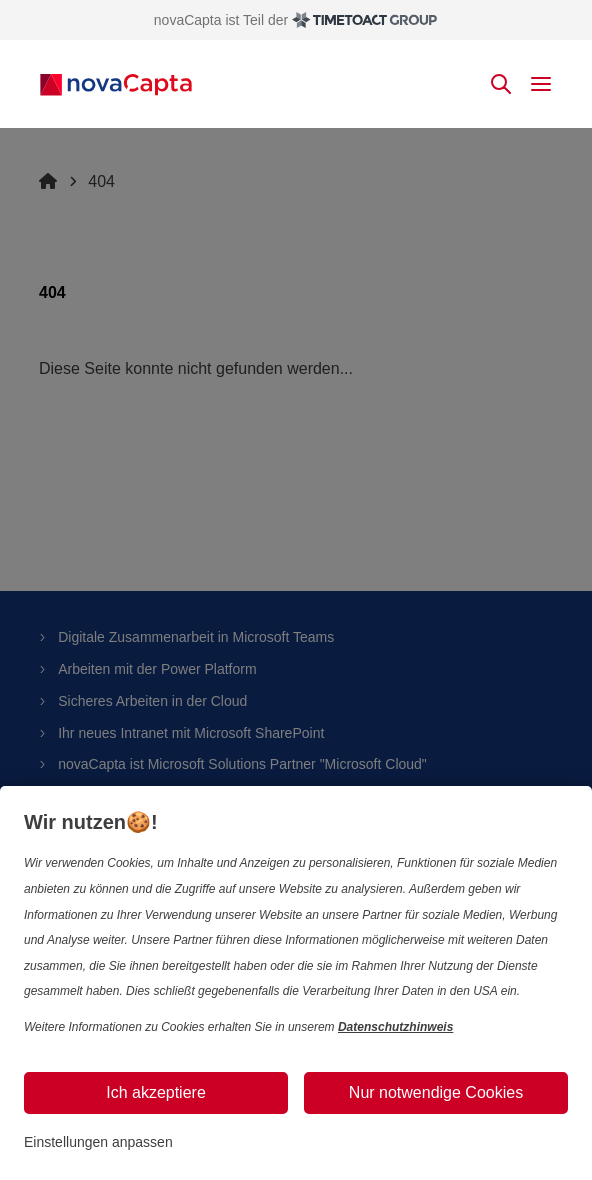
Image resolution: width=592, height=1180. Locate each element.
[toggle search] (501, 84)
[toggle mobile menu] (541, 84)
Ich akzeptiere (156, 1092)
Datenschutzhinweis (395, 1027)
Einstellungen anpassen (98, 1142)
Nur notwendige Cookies (436, 1092)
